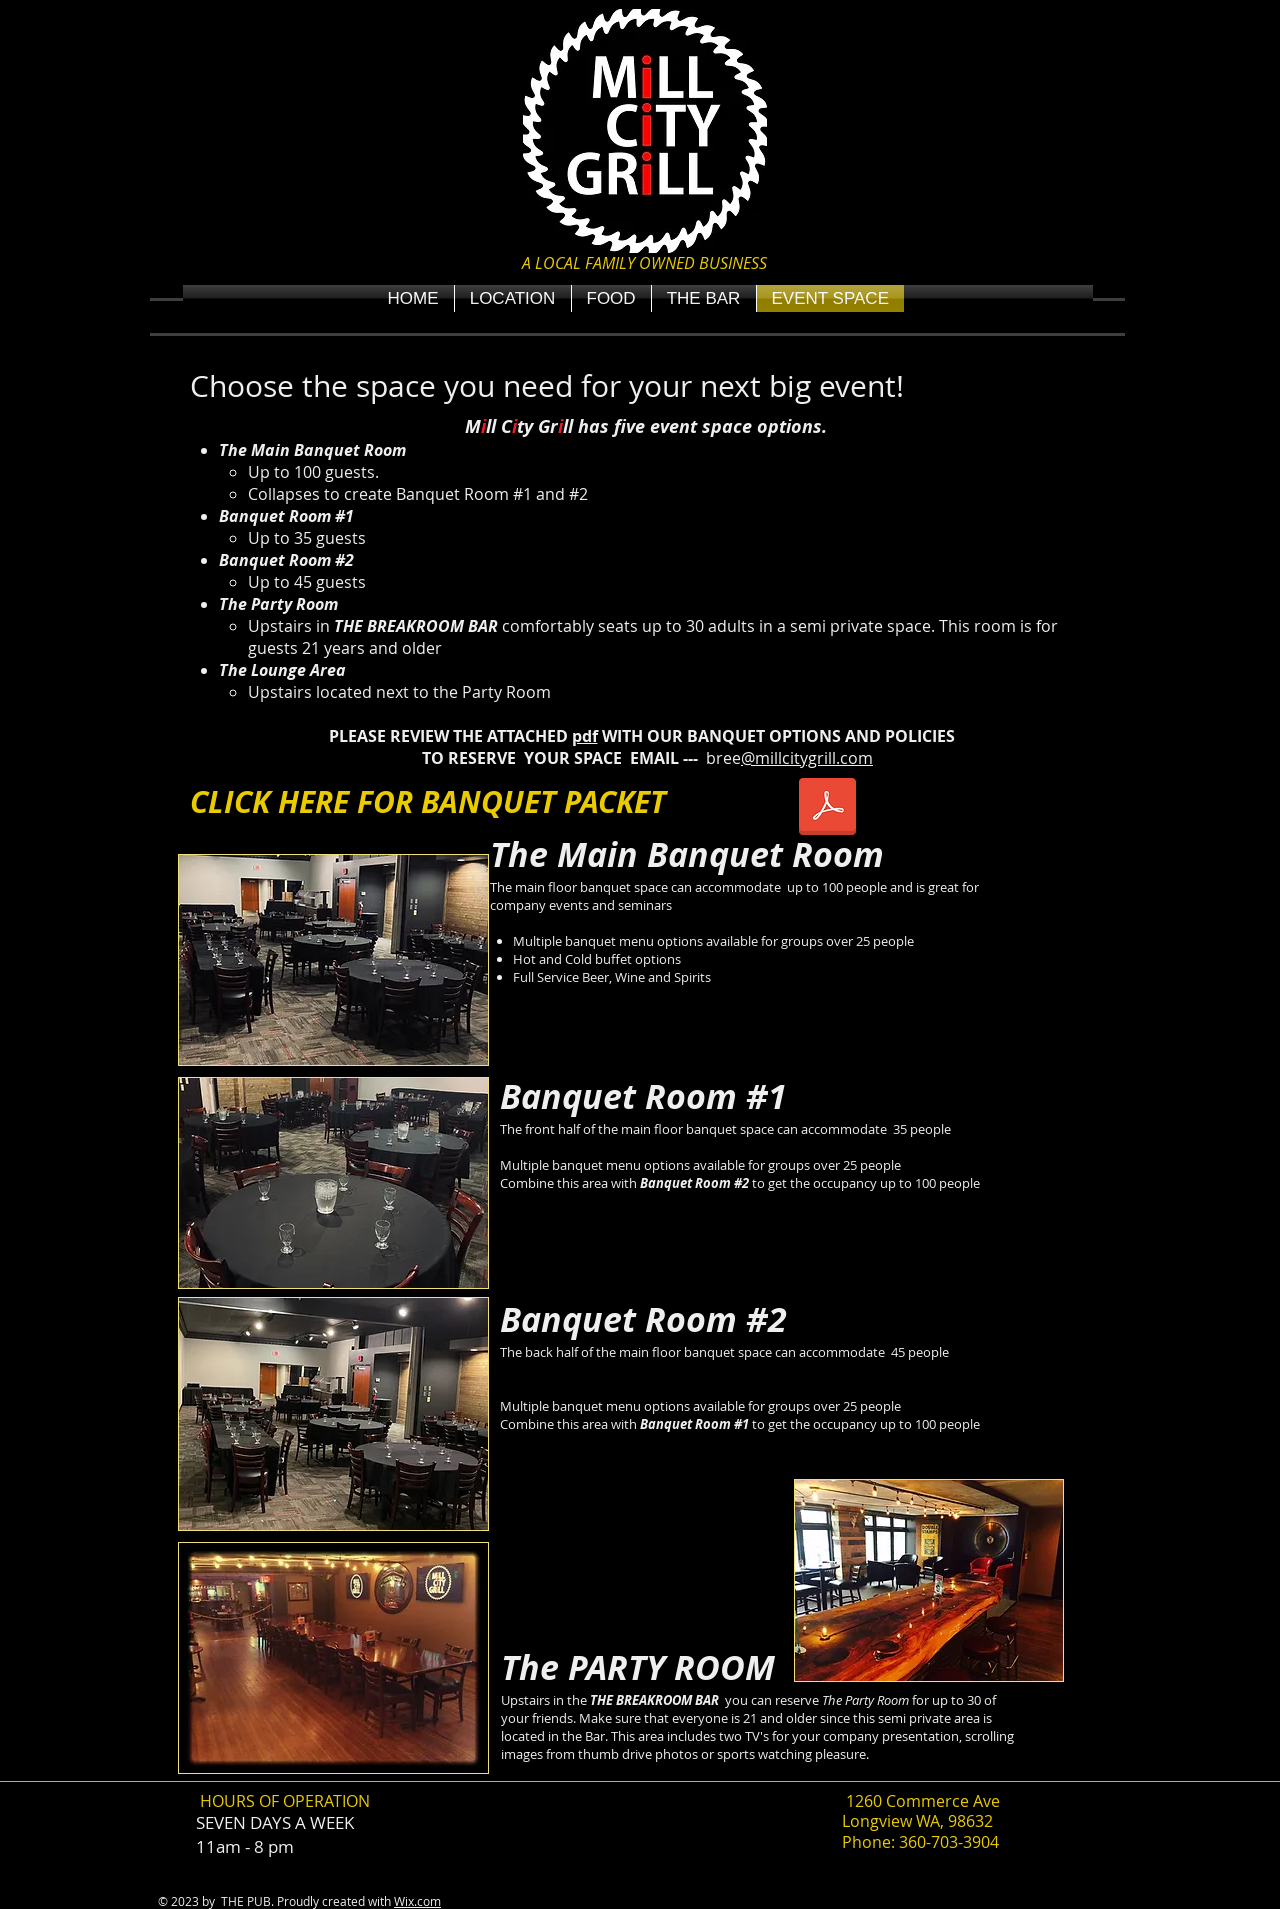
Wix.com (417, 1901)
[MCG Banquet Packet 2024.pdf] (827, 809)
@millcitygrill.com (807, 758)
